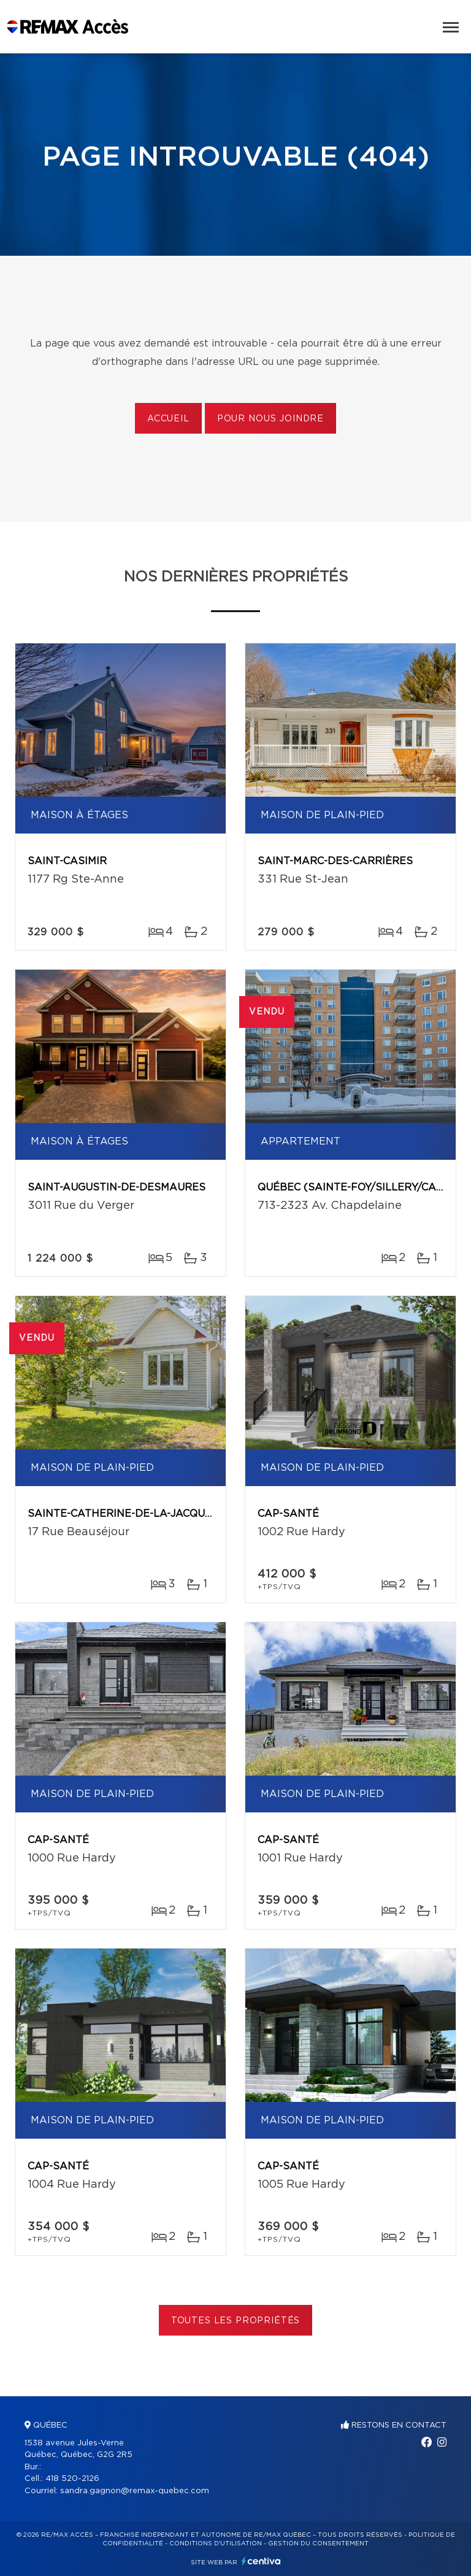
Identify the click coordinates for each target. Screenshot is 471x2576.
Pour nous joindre (270, 419)
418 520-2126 (72, 2479)
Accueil (168, 419)
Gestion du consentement (318, 2543)
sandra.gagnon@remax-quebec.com (134, 2491)
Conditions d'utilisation (215, 2543)
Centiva (261, 2561)
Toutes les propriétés (236, 2321)
